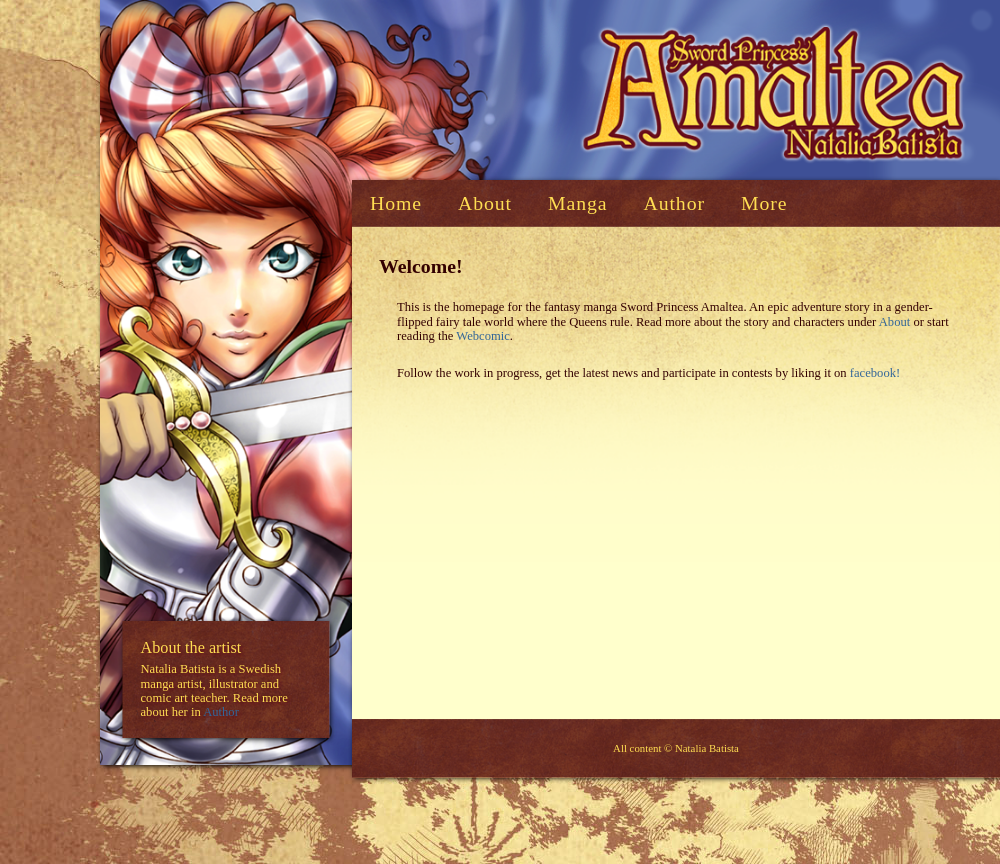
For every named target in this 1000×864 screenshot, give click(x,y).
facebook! (875, 373)
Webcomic (483, 336)
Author (221, 713)
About (894, 322)
